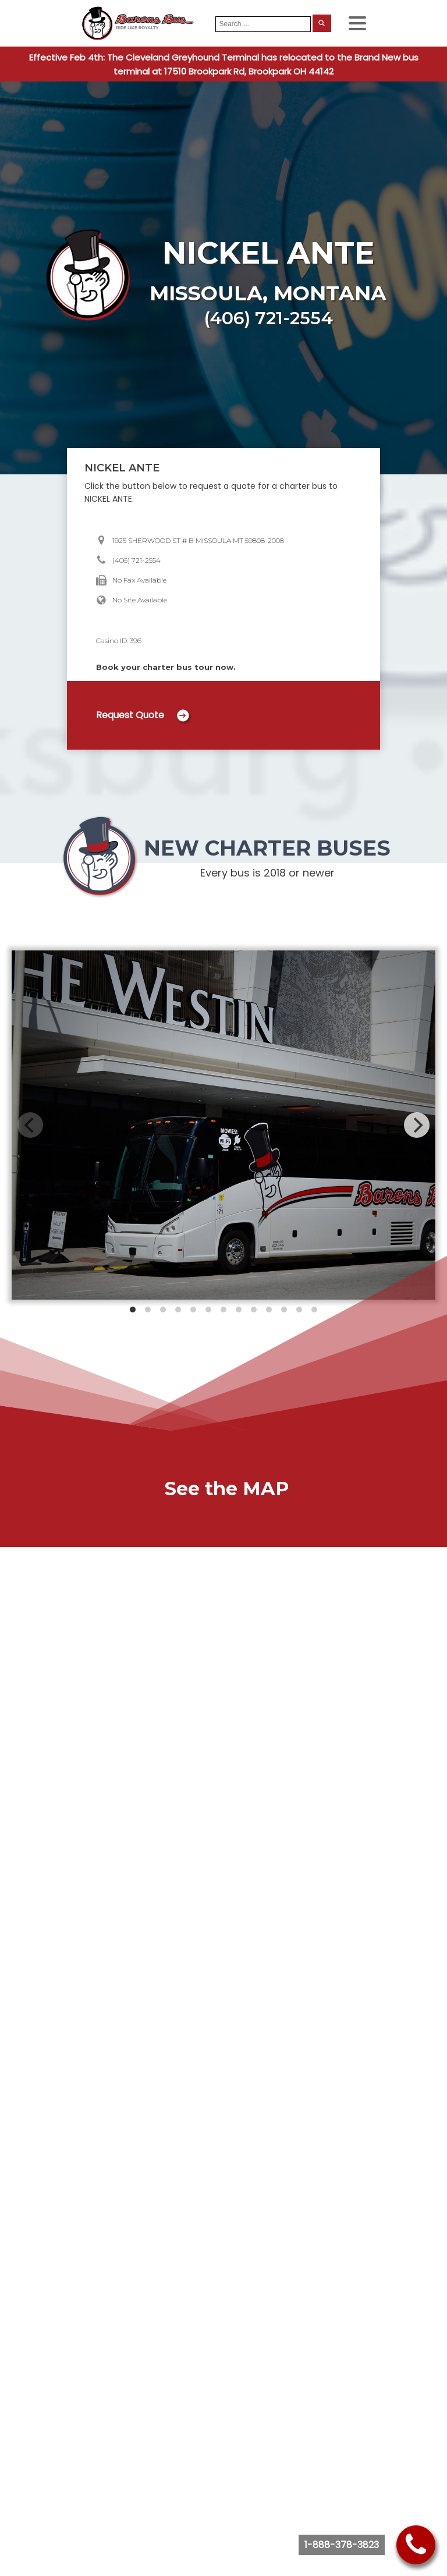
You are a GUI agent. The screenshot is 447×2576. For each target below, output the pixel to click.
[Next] (417, 1125)
